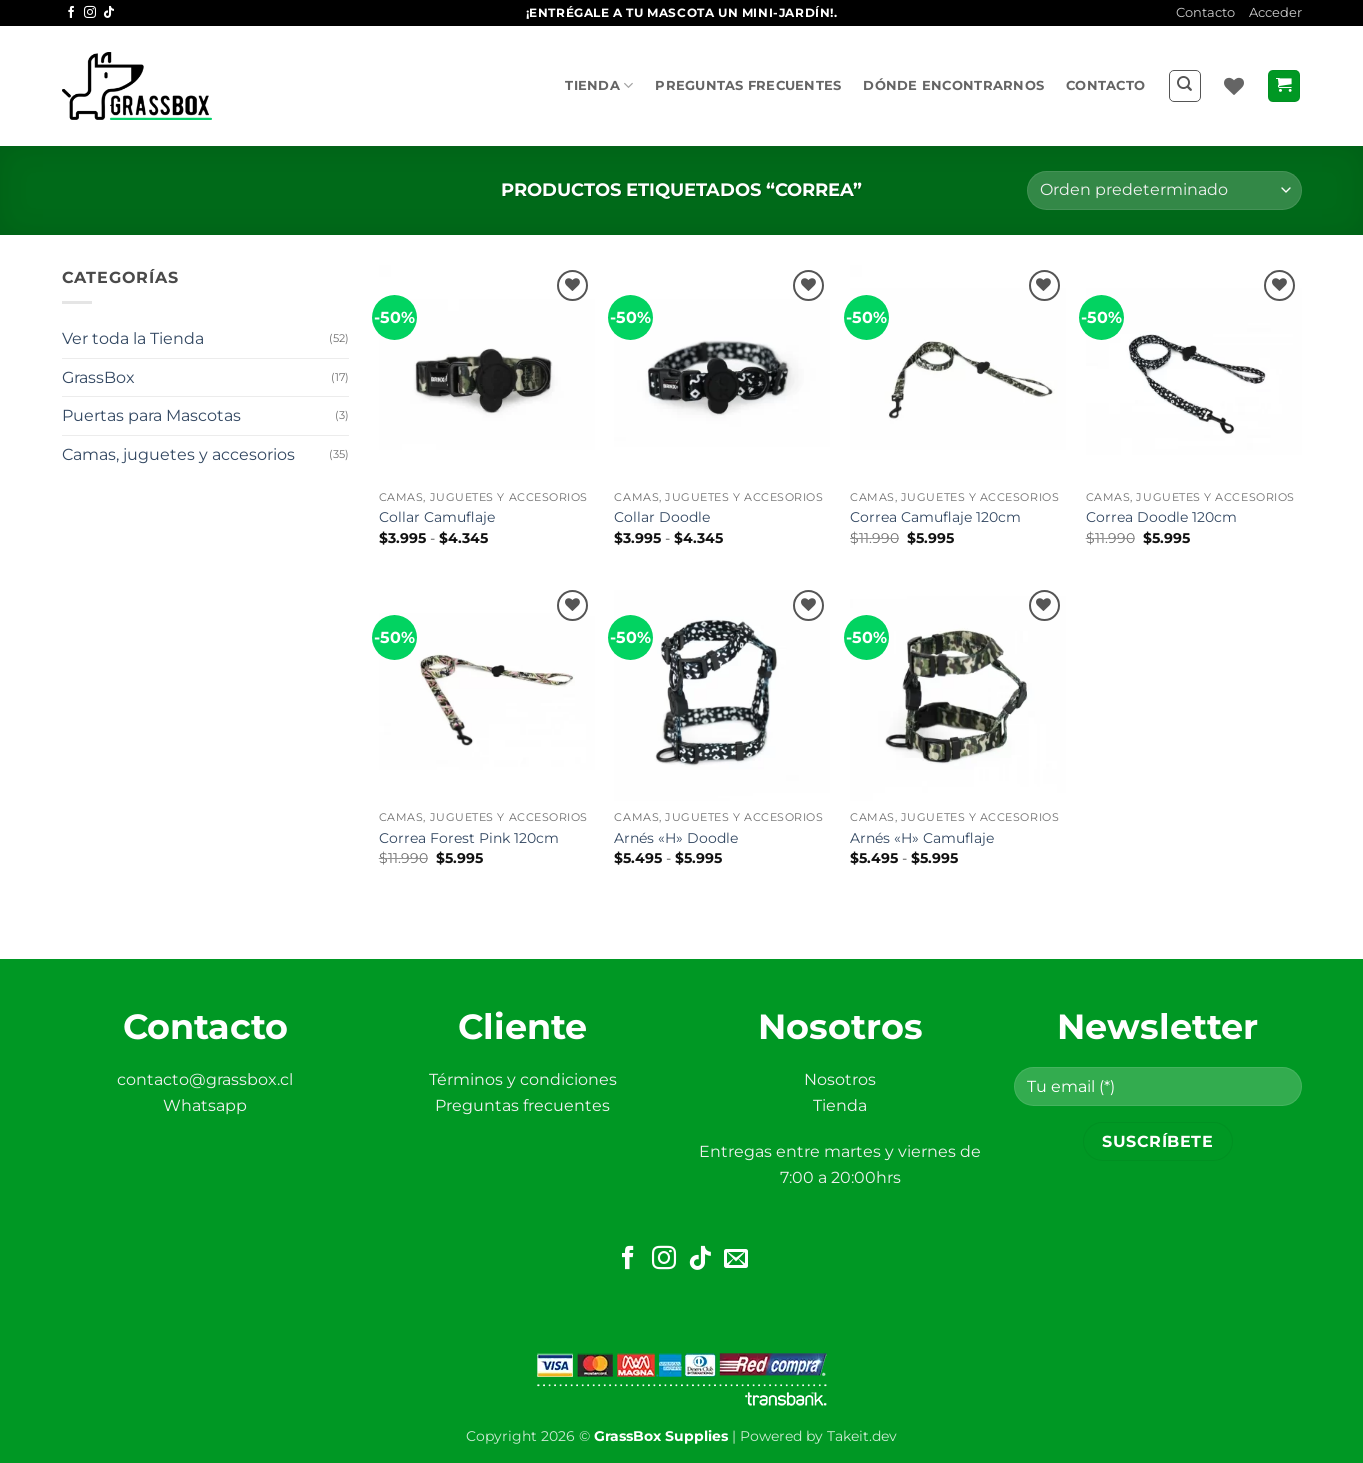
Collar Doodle (662, 517)
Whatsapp (205, 1105)
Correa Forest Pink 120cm (469, 838)
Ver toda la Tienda (133, 338)
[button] (1275, 13)
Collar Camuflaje (437, 517)
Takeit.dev (862, 1436)
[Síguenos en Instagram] (90, 13)
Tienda (599, 85)
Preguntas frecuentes (748, 85)
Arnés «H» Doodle (676, 838)
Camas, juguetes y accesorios (178, 454)
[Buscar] (1185, 86)
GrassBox (98, 377)
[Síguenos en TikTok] (109, 13)
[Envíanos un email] (736, 1259)
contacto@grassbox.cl (205, 1079)
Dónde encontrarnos (953, 85)
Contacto (1205, 12)
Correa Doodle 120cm (1161, 517)
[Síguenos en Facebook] (71, 13)
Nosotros (840, 1079)
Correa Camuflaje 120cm (935, 517)
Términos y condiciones (523, 1079)
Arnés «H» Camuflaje (922, 838)
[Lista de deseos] (1234, 86)
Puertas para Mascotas (151, 415)
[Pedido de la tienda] (1164, 190)
